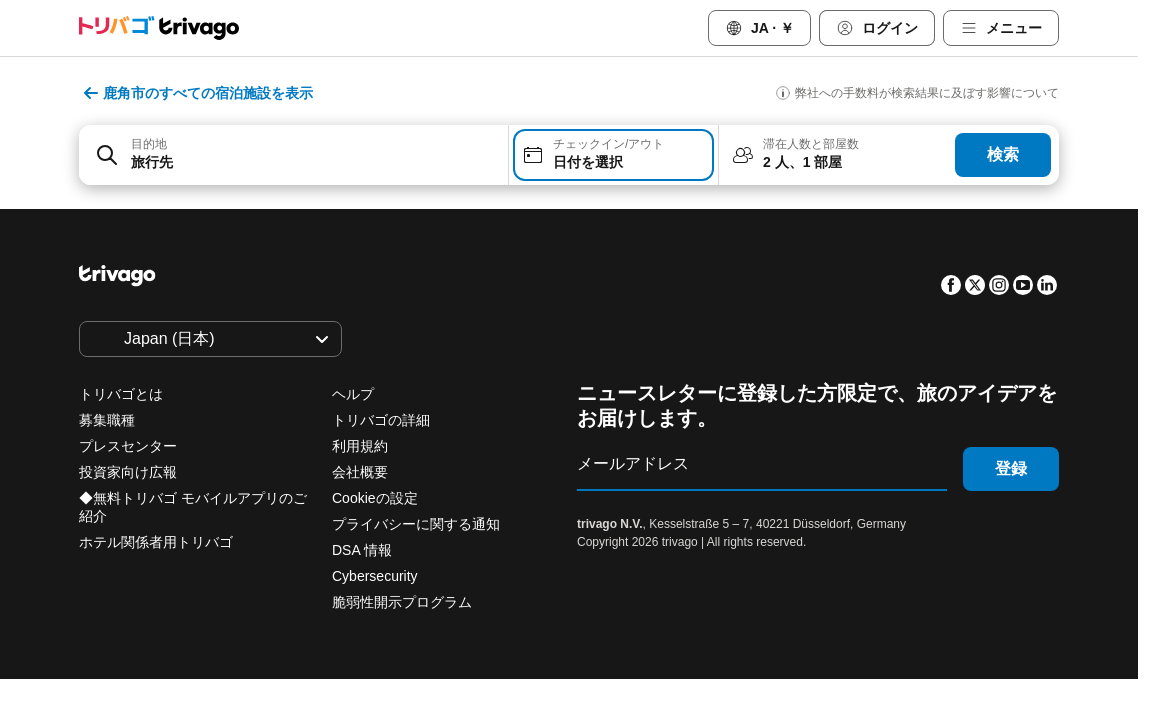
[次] (919, 233)
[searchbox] (313, 162)
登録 (1011, 468)
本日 (371, 590)
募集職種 (107, 420)
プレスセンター (128, 446)
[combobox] (293, 155)
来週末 (677, 590)
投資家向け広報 (128, 472)
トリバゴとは (121, 394)
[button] (293, 155)
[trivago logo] (159, 28)
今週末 (569, 590)
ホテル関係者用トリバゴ (156, 542)
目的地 (149, 144)
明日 (467, 590)
